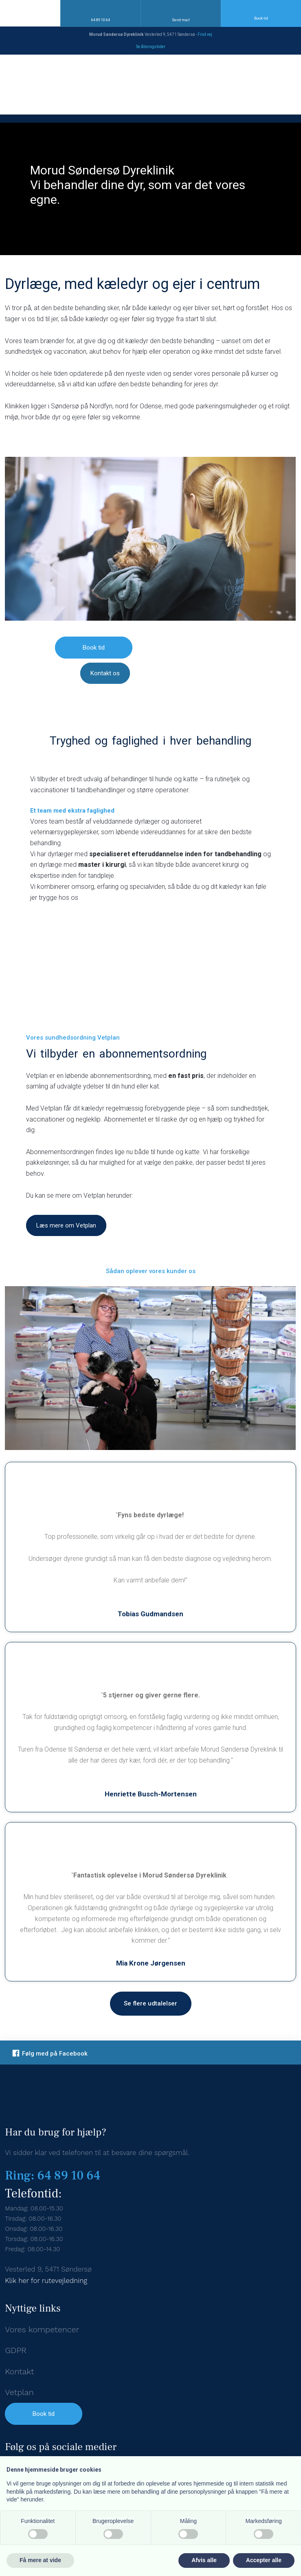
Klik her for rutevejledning (46, 2280)
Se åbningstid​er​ (150, 46)
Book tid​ (94, 647)
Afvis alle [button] (203, 2560)
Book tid (44, 2413)
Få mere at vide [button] (40, 2560)
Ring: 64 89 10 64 (52, 2176)
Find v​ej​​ (205, 34)
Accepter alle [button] (263, 2560)
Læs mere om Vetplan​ (66, 1225)
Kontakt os (105, 673)
